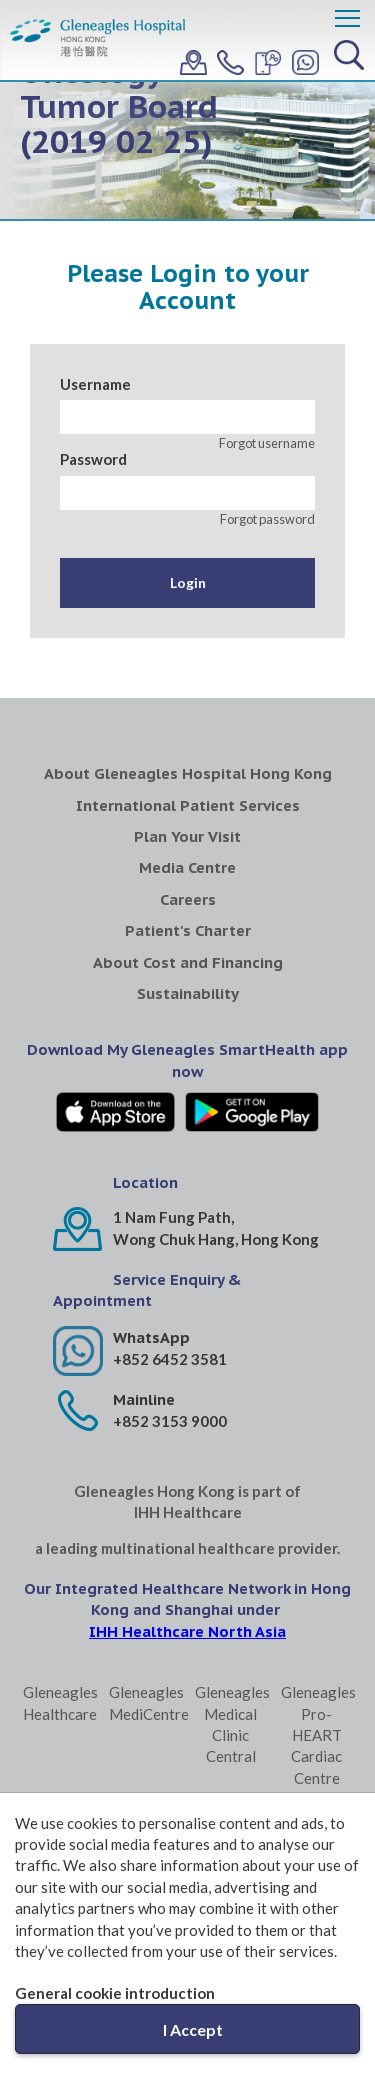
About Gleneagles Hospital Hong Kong (188, 773)
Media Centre (187, 867)
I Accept (193, 2029)
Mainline (144, 1399)
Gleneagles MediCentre (144, 1702)
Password (93, 459)
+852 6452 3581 (170, 1359)
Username (95, 384)
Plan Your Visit (187, 836)
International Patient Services (188, 805)
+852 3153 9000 (170, 1421)
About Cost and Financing (188, 962)
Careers (188, 899)
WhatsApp (151, 1337)
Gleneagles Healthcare (58, 1702)
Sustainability (188, 993)
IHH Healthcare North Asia (187, 1631)
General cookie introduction (115, 1993)
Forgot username (267, 443)
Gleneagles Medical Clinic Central (230, 1724)
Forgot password (267, 519)
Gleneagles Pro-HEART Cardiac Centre (316, 1735)
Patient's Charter (188, 930)
